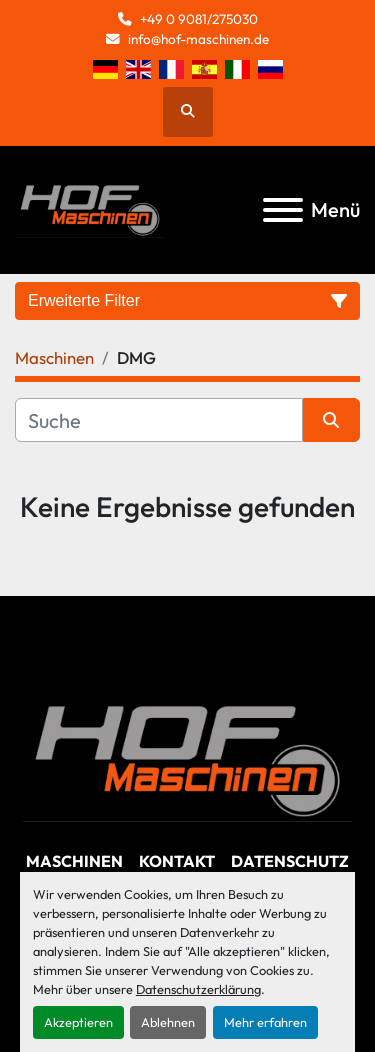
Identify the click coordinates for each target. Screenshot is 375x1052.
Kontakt (177, 861)
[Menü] (283, 210)
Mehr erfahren (265, 1022)
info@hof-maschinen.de (198, 39)
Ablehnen (168, 1022)
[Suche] (159, 420)
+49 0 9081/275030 (199, 19)
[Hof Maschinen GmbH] (187, 758)
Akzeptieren (78, 1022)
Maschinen (74, 861)
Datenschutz (290, 861)
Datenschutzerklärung (198, 989)
